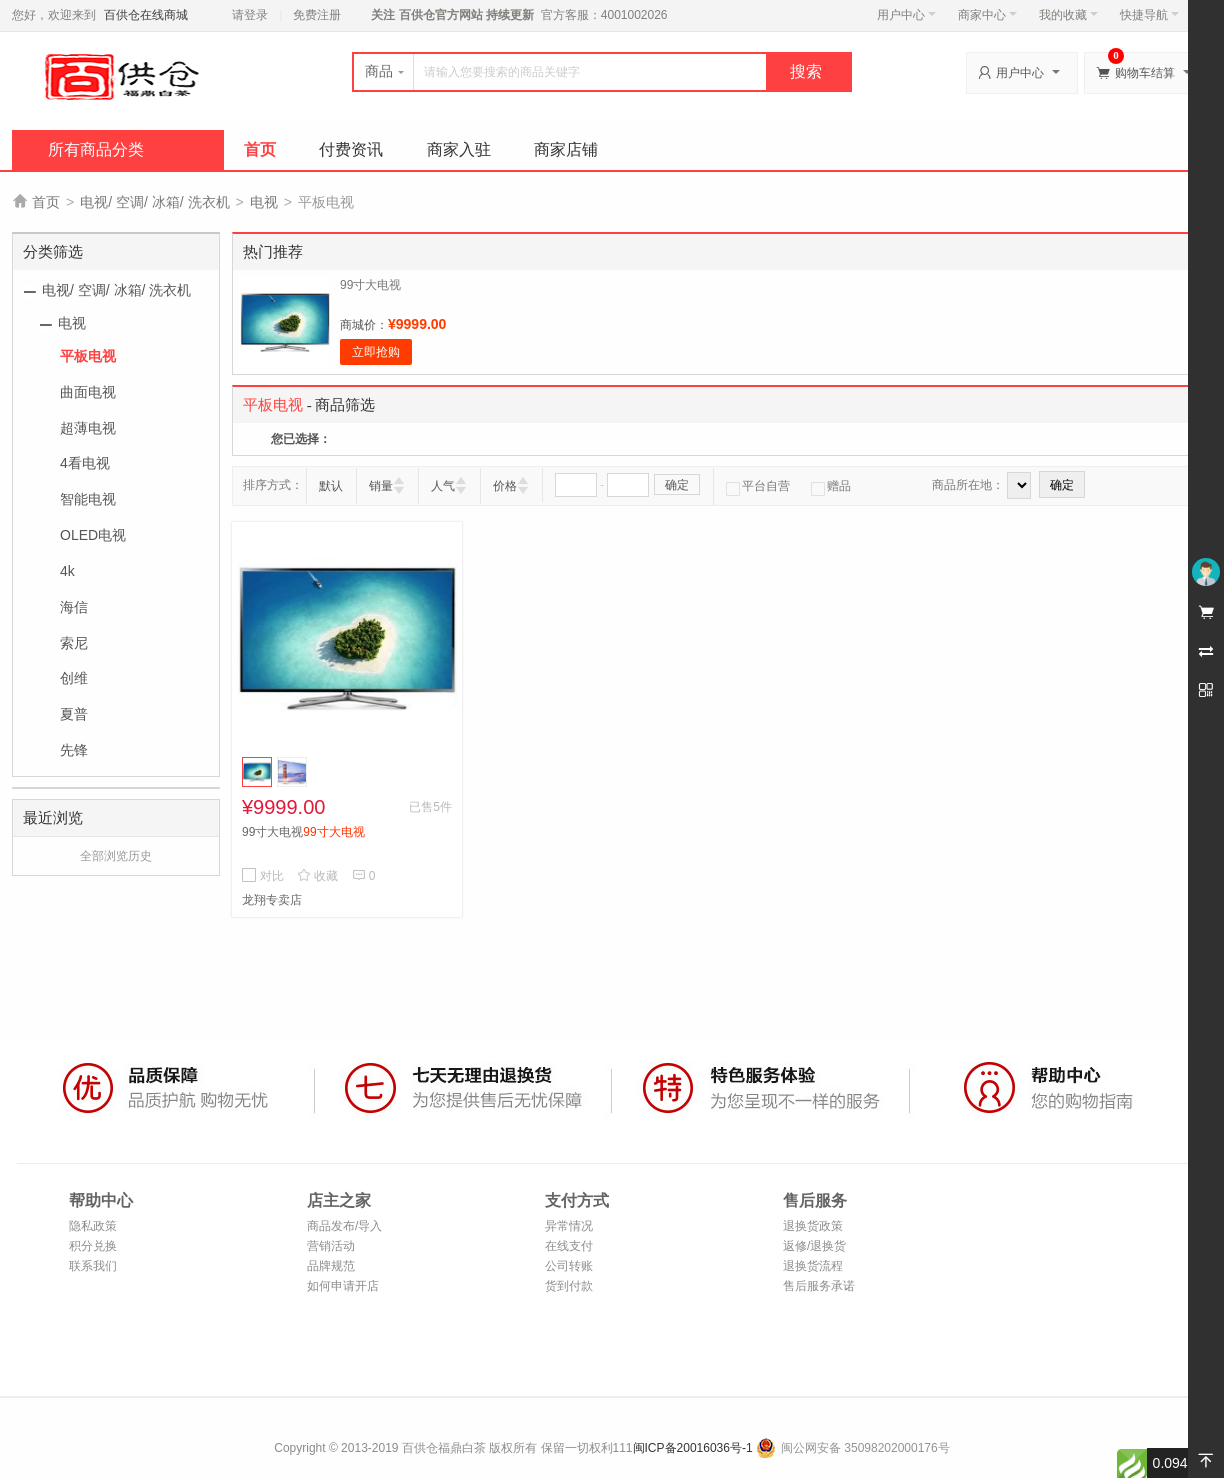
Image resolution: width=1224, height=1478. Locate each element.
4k (67, 571)
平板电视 (88, 356)
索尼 (74, 643)
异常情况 (569, 1226)
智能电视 (88, 499)
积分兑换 (93, 1246)
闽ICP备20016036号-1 (693, 1448)
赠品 (831, 486)
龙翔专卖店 (272, 900)
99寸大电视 (370, 285)
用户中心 (906, 15)
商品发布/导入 (344, 1226)
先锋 (74, 750)
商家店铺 (566, 149)
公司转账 (569, 1266)
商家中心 (987, 15)
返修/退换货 (814, 1246)
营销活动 (331, 1246)
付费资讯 (351, 149)
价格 (505, 486)
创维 (74, 678)
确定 (677, 485)
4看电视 (85, 463)
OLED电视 (93, 535)
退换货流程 (813, 1266)
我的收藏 (1068, 15)
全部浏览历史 (116, 856)
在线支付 (569, 1246)
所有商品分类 (96, 149)
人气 (443, 486)
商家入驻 (459, 149)
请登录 (250, 15)
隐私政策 (93, 1226)
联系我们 (93, 1266)
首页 (260, 149)
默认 (331, 486)
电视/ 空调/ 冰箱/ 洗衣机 (154, 202)
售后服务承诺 (819, 1286)
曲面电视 (88, 392)
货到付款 (569, 1286)
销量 (381, 486)
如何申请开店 (343, 1286)
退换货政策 (813, 1226)
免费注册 (317, 15)
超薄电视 (88, 428)
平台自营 (758, 486)
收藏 (317, 876)
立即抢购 (376, 352)
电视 (264, 202)
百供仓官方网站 (440, 15)
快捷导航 (1149, 15)
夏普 (74, 714)
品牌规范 (331, 1266)
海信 (74, 607)
